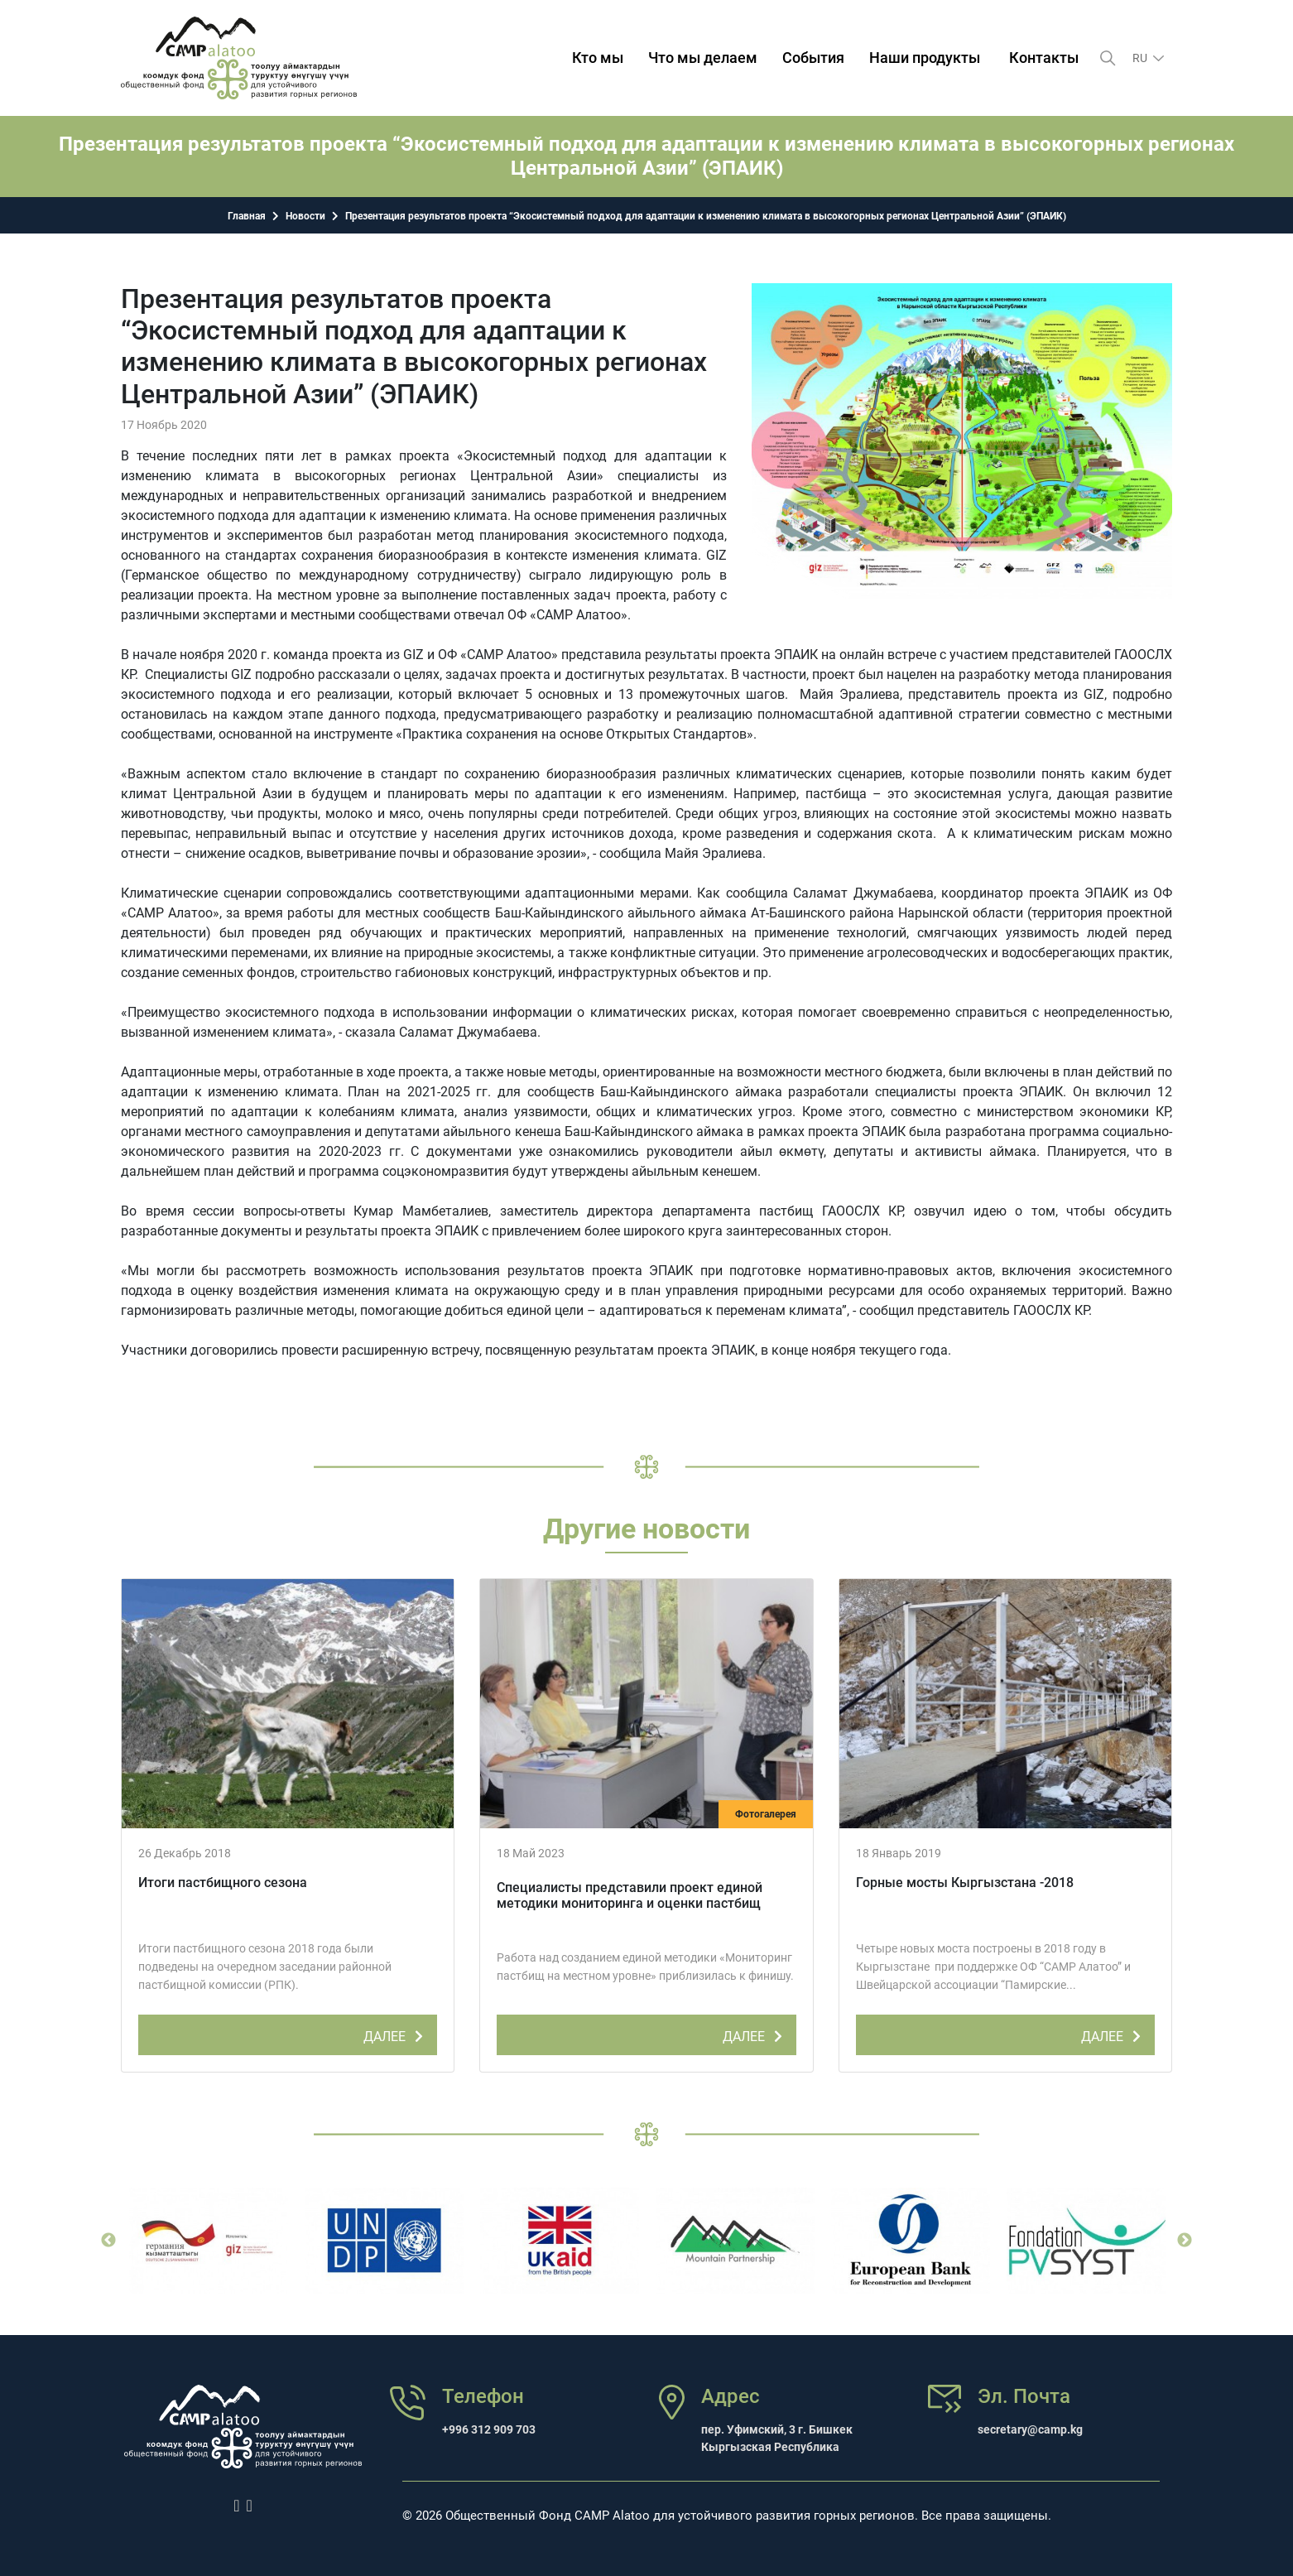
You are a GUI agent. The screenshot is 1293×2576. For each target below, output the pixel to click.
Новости (305, 216)
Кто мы (597, 57)
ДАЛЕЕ (396, 2033)
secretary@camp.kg (1030, 2429)
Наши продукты (924, 57)
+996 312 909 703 (489, 2429)
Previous (108, 2240)
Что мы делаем (702, 57)
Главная (247, 216)
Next (1184, 2240)
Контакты (1044, 57)
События (813, 57)
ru (1141, 58)
